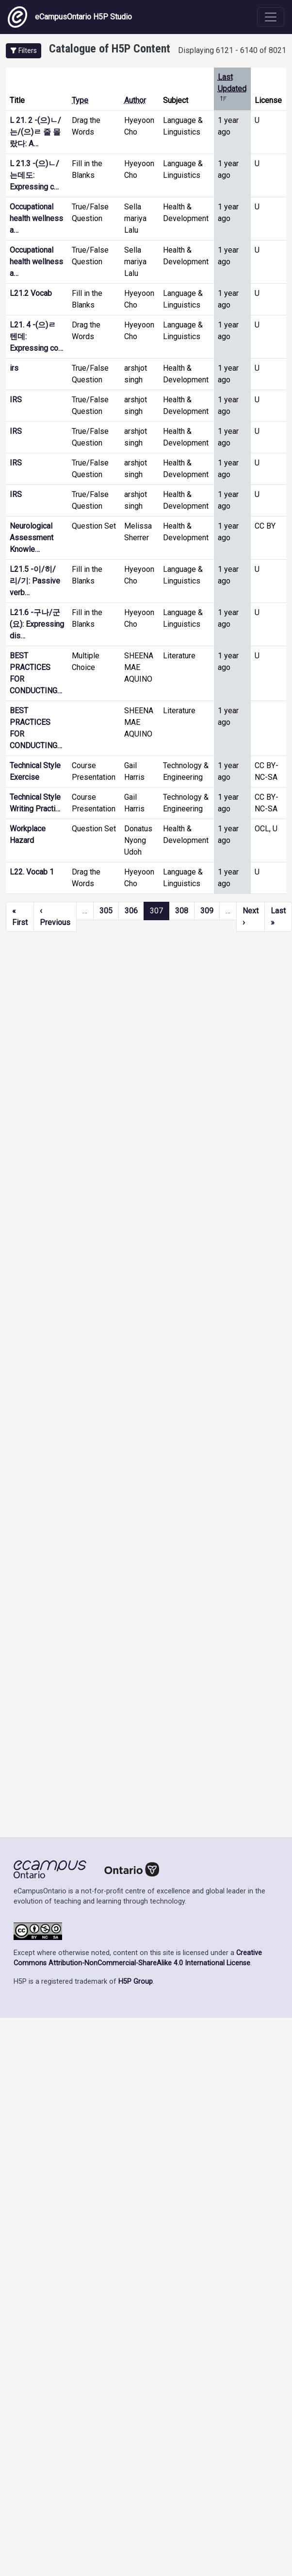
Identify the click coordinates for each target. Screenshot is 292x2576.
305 (106, 910)
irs (14, 368)
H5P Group (135, 1981)
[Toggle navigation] (270, 17)
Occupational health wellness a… (36, 218)
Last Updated (232, 88)
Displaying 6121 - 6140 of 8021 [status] (232, 50)
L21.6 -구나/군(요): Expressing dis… (37, 624)
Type (80, 100)
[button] (23, 50)
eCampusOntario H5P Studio (70, 17)
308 (181, 910)
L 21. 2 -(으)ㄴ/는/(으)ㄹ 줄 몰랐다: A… (35, 132)
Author (135, 100)
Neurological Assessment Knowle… (31, 537)
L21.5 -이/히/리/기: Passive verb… (35, 581)
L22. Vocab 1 (32, 871)
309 (206, 910)
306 (131, 910)
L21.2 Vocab (31, 293)
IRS (16, 399)
